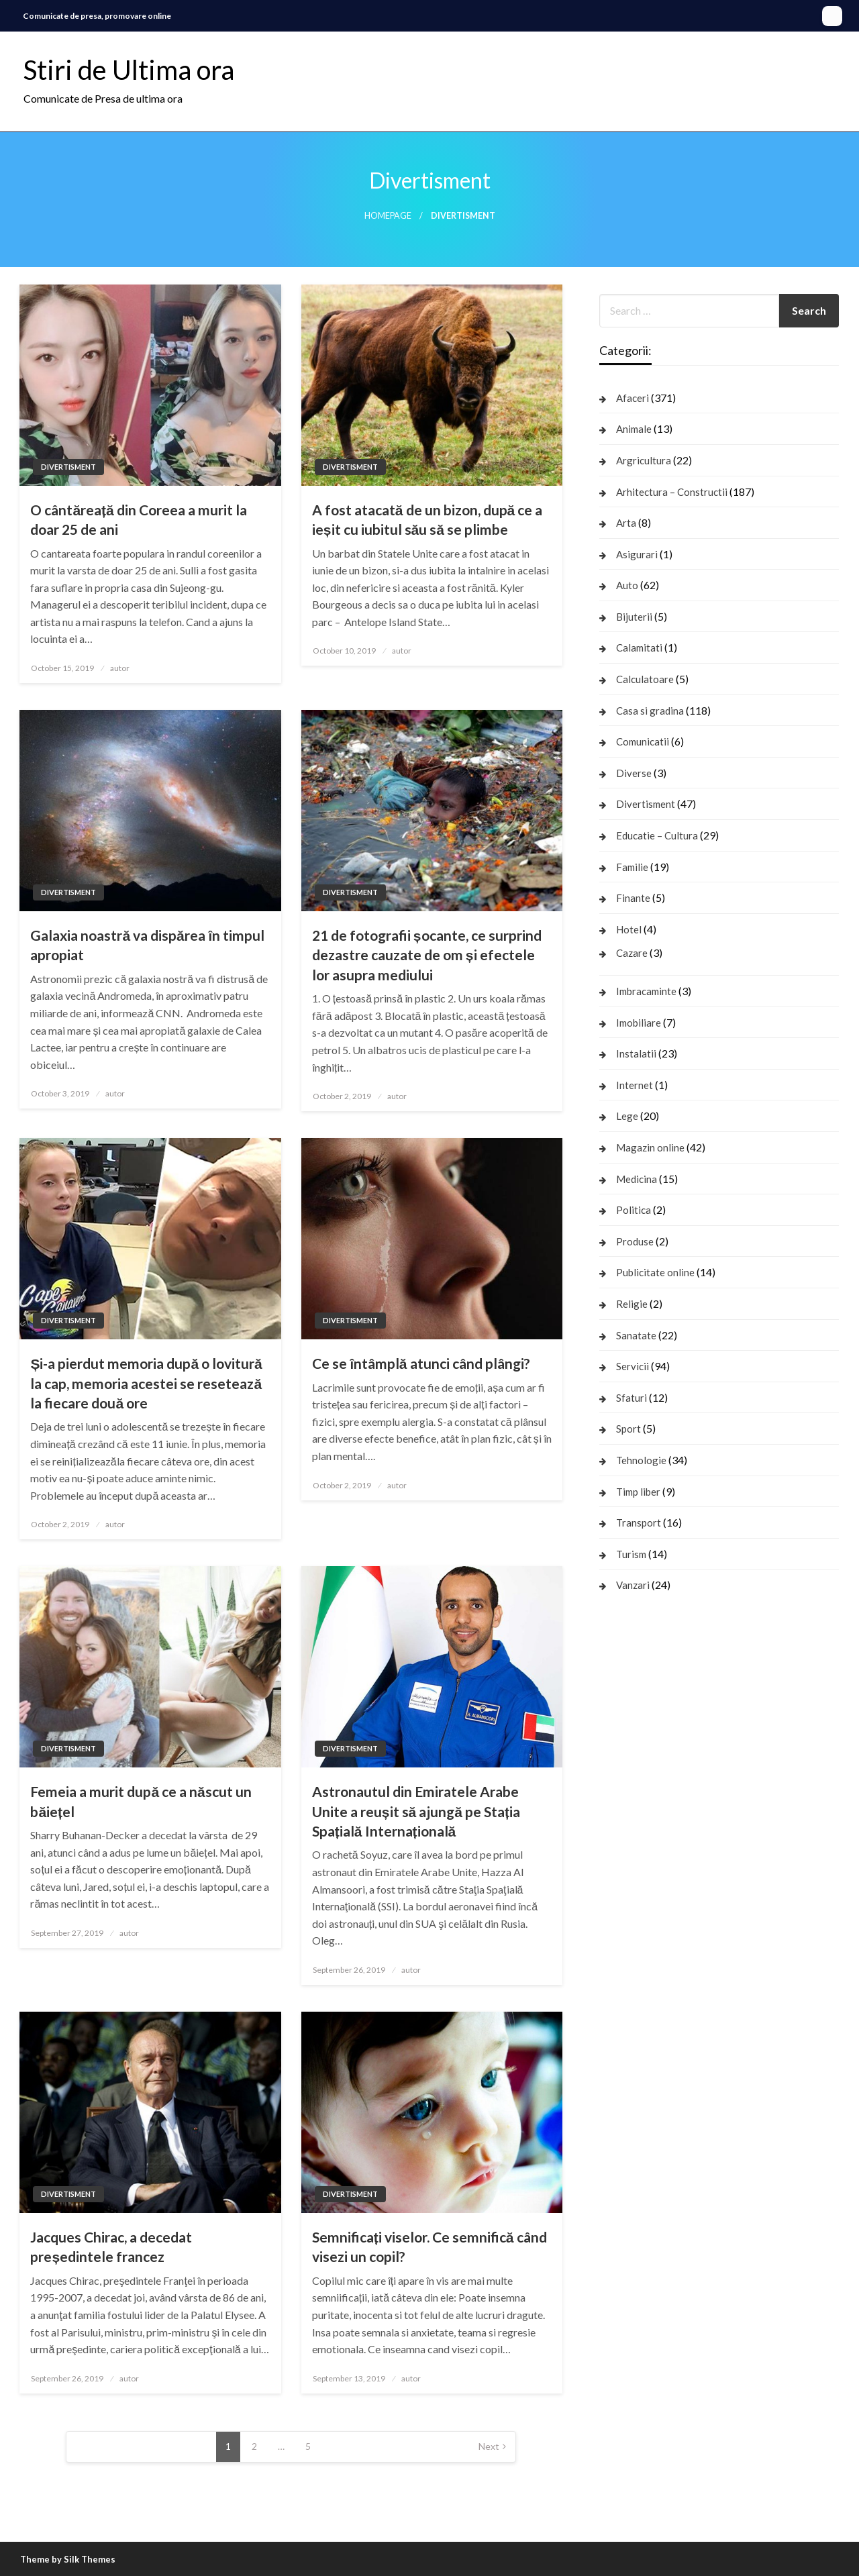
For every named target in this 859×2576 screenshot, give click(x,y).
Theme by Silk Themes (67, 2559)
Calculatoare (645, 679)
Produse (635, 1241)
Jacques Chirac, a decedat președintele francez (111, 2246)
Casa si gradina (650, 711)
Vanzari (633, 1585)
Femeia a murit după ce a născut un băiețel (140, 1801)
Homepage (387, 216)
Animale (634, 429)
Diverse (634, 773)
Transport (638, 1522)
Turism (631, 1554)
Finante (633, 898)
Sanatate (636, 1335)
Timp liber (638, 1492)
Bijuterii (634, 617)
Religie (632, 1304)
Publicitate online (655, 1272)
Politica (633, 1210)
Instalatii (636, 1053)
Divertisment (68, 466)
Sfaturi (631, 1398)
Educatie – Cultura (657, 835)
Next (488, 2446)
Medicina (636, 1179)
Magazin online (650, 1147)
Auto (627, 585)
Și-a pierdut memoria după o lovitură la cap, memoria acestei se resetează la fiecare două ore (146, 1383)
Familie (632, 867)
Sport (628, 1429)
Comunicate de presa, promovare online (97, 16)
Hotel (629, 929)
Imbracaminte (646, 991)
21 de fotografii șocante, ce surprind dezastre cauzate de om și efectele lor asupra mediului (427, 955)
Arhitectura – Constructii (671, 492)
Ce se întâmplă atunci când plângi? (421, 1363)
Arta (626, 523)
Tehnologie (641, 1460)
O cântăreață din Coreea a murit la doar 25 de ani (138, 519)
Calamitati (639, 647)
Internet (634, 1085)
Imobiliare (638, 1023)
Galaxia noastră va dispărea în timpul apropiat (147, 945)
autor (120, 668)
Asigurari (637, 554)
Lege (627, 1116)
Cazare (632, 953)
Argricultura (643, 460)
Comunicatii (642, 741)
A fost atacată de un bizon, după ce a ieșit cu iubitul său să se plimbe (427, 519)
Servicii (632, 1366)
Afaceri (632, 398)
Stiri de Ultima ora (128, 70)
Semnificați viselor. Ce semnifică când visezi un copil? (429, 2246)
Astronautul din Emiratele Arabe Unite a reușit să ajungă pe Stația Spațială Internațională (416, 1811)
